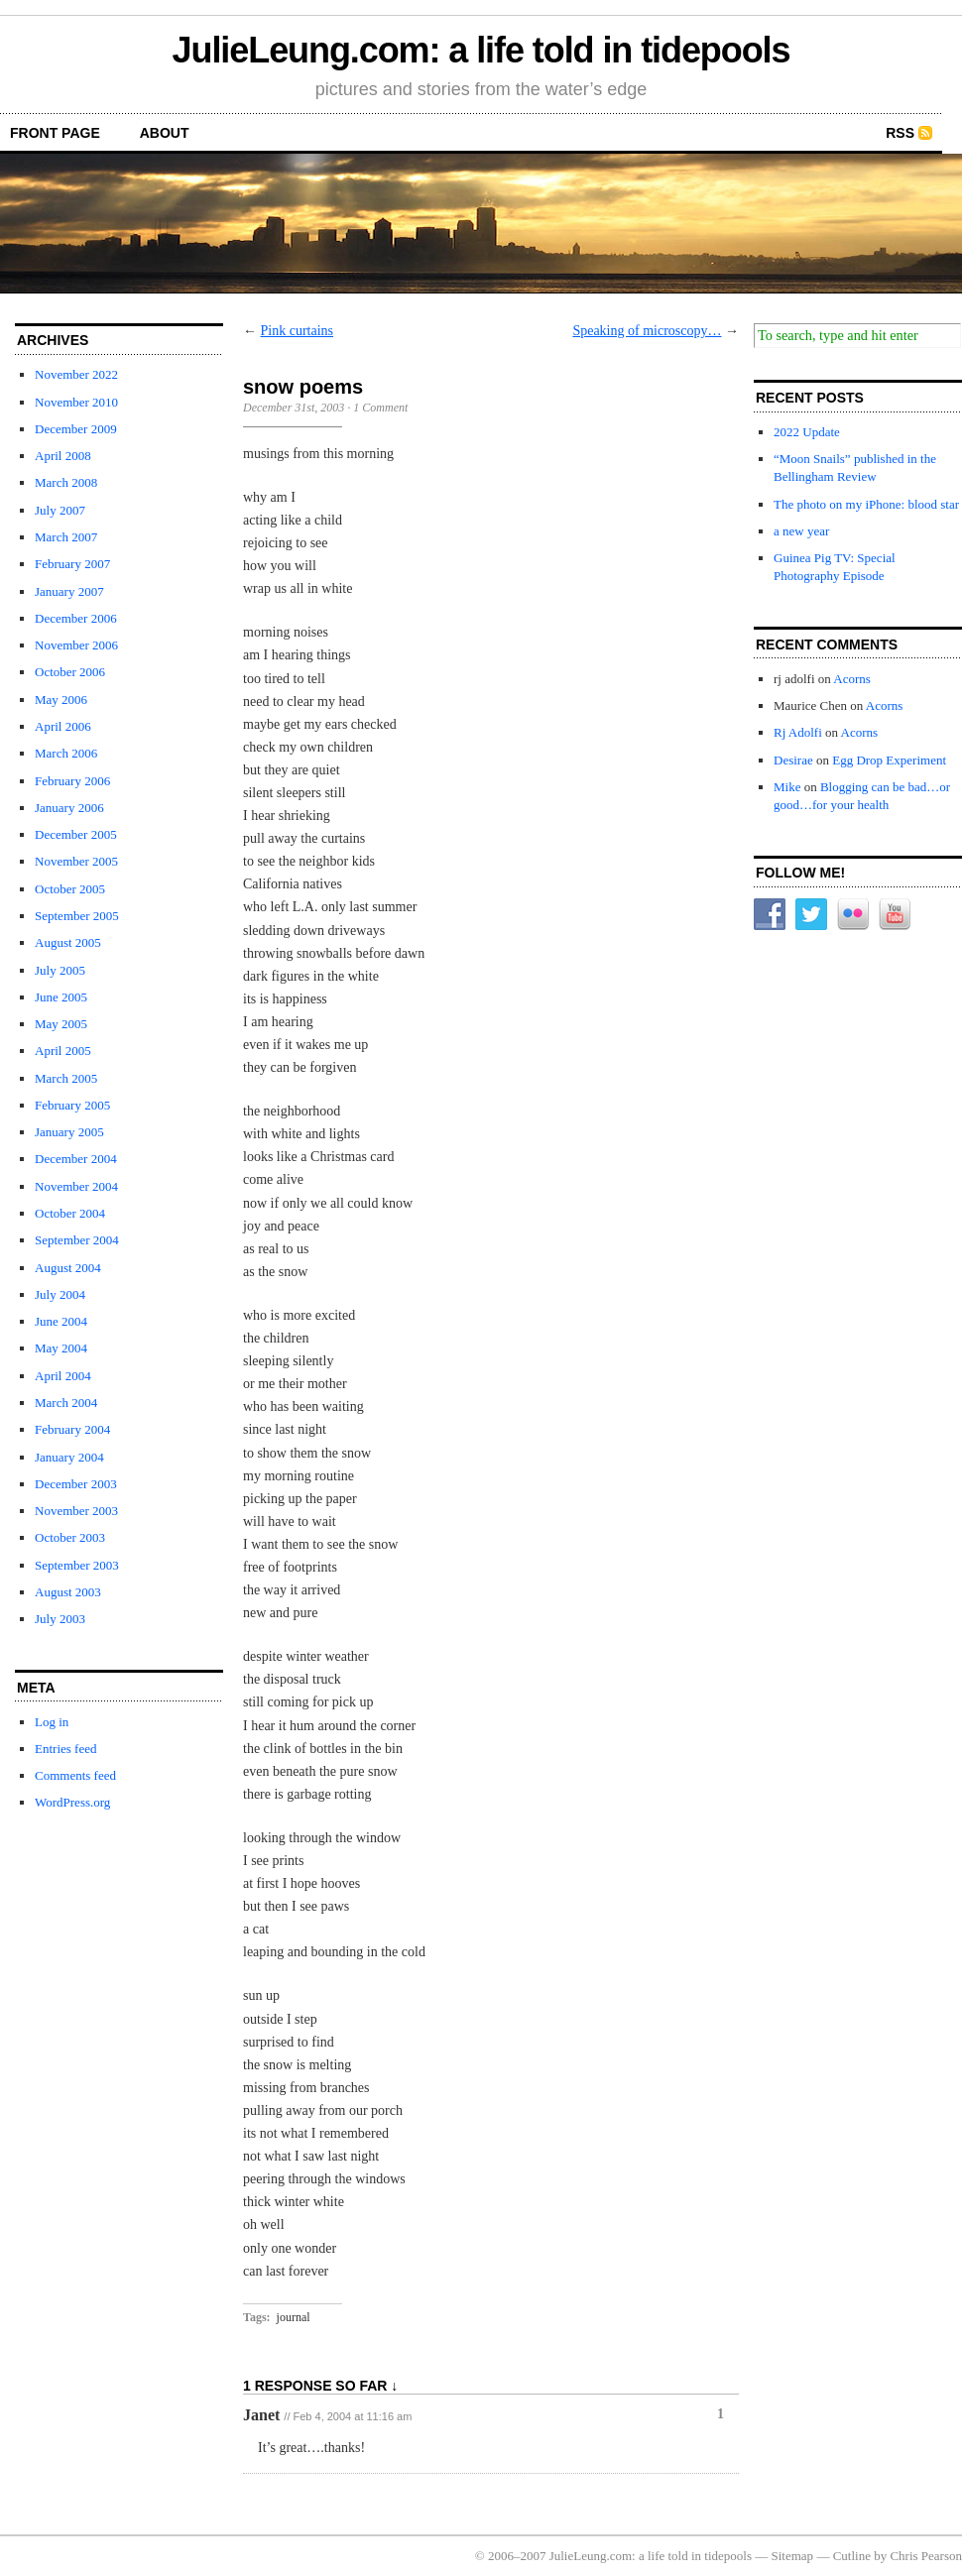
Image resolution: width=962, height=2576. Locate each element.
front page (55, 133)
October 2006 (70, 671)
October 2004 (70, 1213)
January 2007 (69, 591)
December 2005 (76, 834)
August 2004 (68, 1267)
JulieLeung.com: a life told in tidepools (481, 50)
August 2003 (68, 1591)
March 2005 (66, 1078)
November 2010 (76, 402)
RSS (900, 133)
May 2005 (61, 1023)
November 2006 (76, 645)
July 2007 (60, 510)
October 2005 (70, 888)
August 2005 (68, 942)
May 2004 (61, 1348)
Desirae (793, 760)
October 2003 (70, 1537)
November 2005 (76, 861)
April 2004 (63, 1375)
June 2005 (61, 997)
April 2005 (63, 1050)
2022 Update (807, 431)
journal (293, 2317)
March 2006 (66, 753)
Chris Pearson (926, 2555)
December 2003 (76, 1483)
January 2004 (69, 1457)
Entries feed (65, 1748)
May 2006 (61, 699)
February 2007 (72, 563)
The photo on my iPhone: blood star (866, 504)
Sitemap (793, 2555)
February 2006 (72, 780)
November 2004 (76, 1186)
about (164, 133)
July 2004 (60, 1294)
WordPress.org (72, 1802)
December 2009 (76, 428)
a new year (801, 531)
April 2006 (63, 726)
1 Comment (380, 407)
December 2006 (76, 618)
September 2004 (77, 1239)
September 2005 (77, 915)
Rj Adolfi (798, 732)
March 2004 (66, 1402)
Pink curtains (297, 330)
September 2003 (77, 1565)
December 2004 (76, 1158)
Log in (51, 1721)
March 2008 (66, 482)
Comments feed (75, 1775)
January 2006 (69, 807)
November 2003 (76, 1510)
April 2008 (63, 455)
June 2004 (61, 1321)
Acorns (852, 678)
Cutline (852, 2555)
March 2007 (66, 536)
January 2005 (69, 1131)
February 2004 (72, 1429)
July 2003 (60, 1618)
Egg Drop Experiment (889, 760)
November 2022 (76, 374)
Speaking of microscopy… (646, 330)
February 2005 (72, 1105)
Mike (787, 786)
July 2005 (60, 970)
